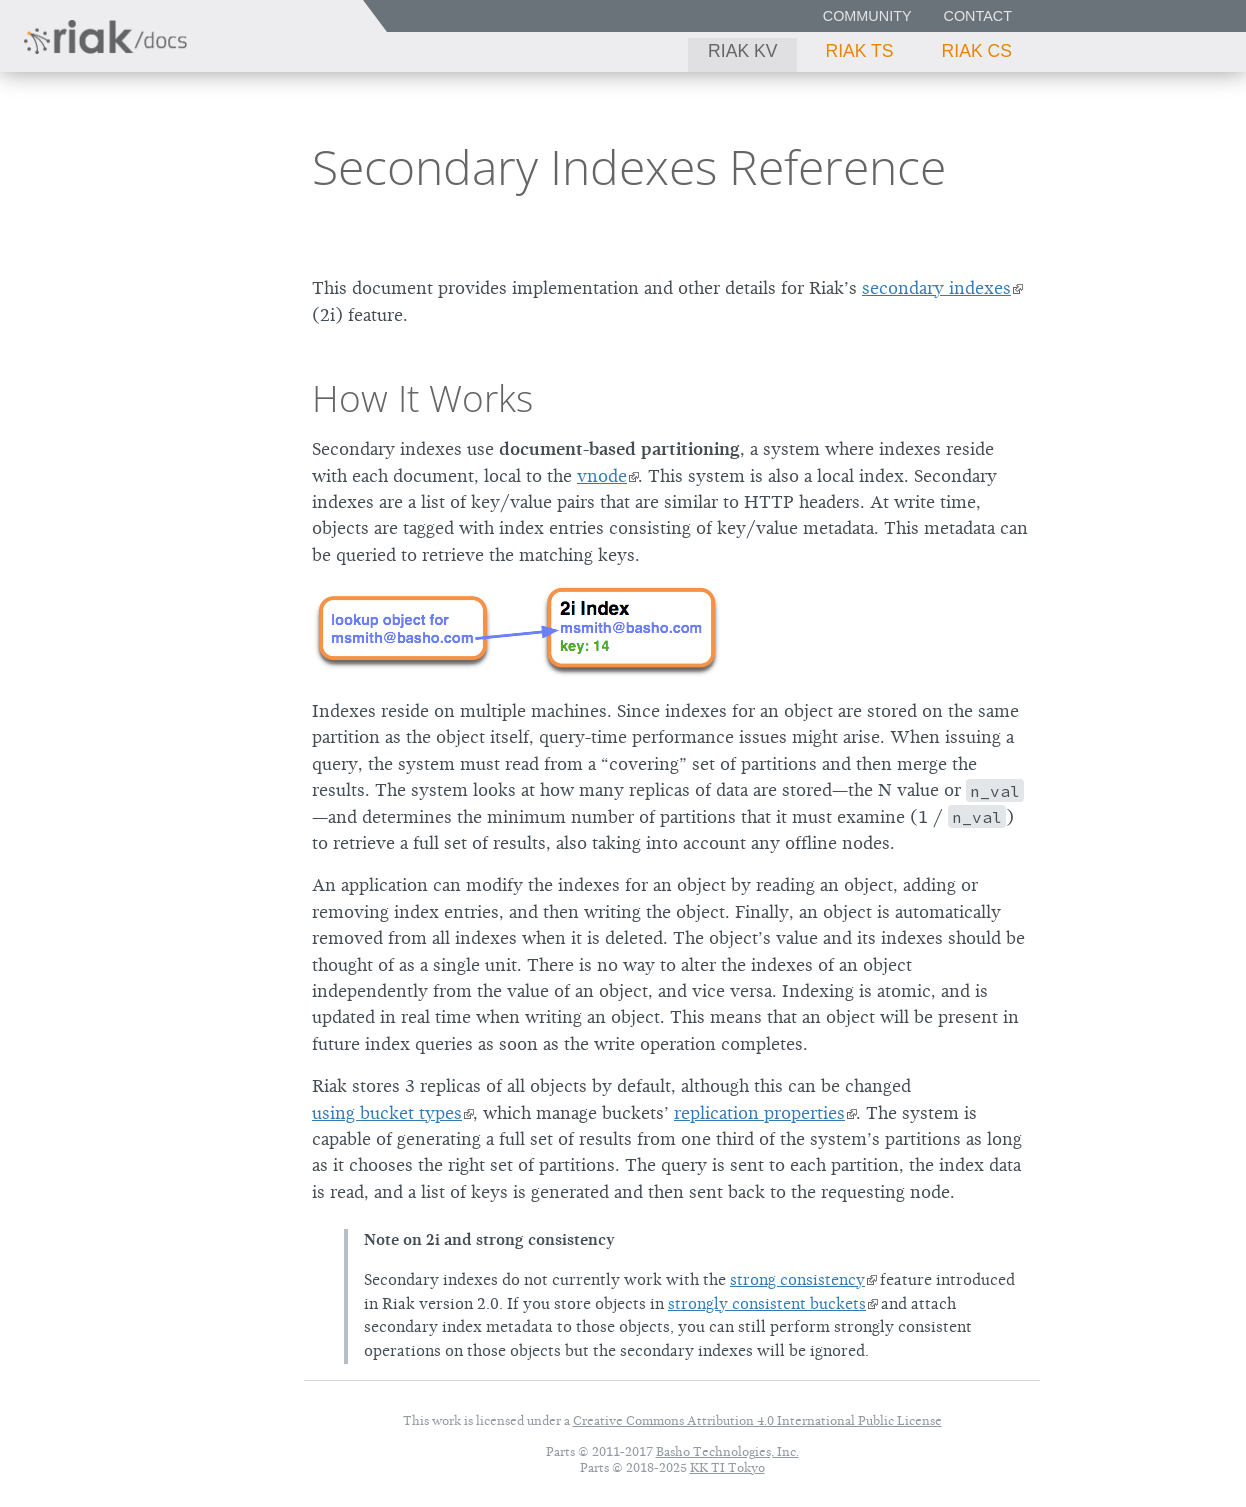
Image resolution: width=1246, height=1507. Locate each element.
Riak (85, 163)
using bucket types (387, 1113)
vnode (602, 476)
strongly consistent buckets (767, 1304)
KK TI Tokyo (727, 1467)
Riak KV (742, 51)
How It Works (422, 398)
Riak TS (859, 51)
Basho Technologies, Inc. (727, 1451)
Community (867, 16)
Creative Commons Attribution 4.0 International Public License (757, 1420)
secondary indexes (936, 288)
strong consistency (797, 1280)
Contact (978, 16)
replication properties (759, 1113)
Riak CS (977, 51)
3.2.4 (204, 165)
